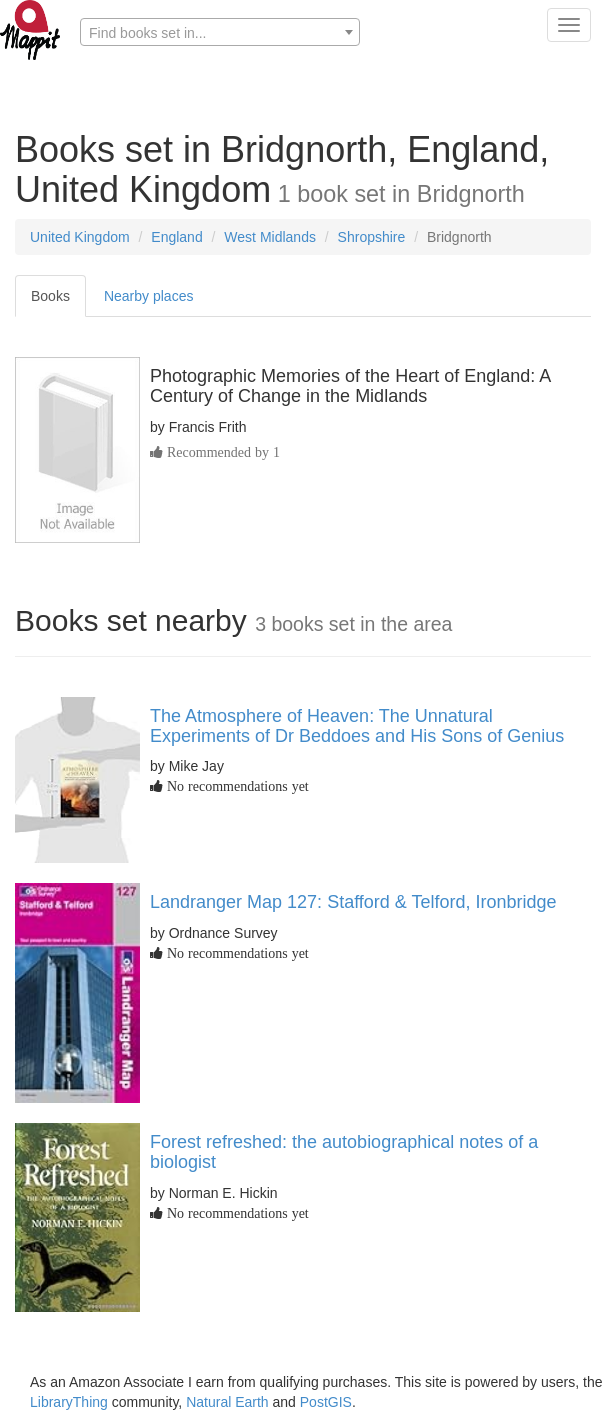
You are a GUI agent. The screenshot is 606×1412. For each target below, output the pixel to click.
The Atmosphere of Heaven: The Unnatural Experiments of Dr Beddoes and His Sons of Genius (357, 726)
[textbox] (220, 33)
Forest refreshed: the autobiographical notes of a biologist (344, 1152)
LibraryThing (69, 1402)
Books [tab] (50, 296)
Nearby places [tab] (149, 296)
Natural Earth (227, 1402)
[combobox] (220, 32)
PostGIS (326, 1402)
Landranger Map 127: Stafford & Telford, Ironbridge (353, 902)
